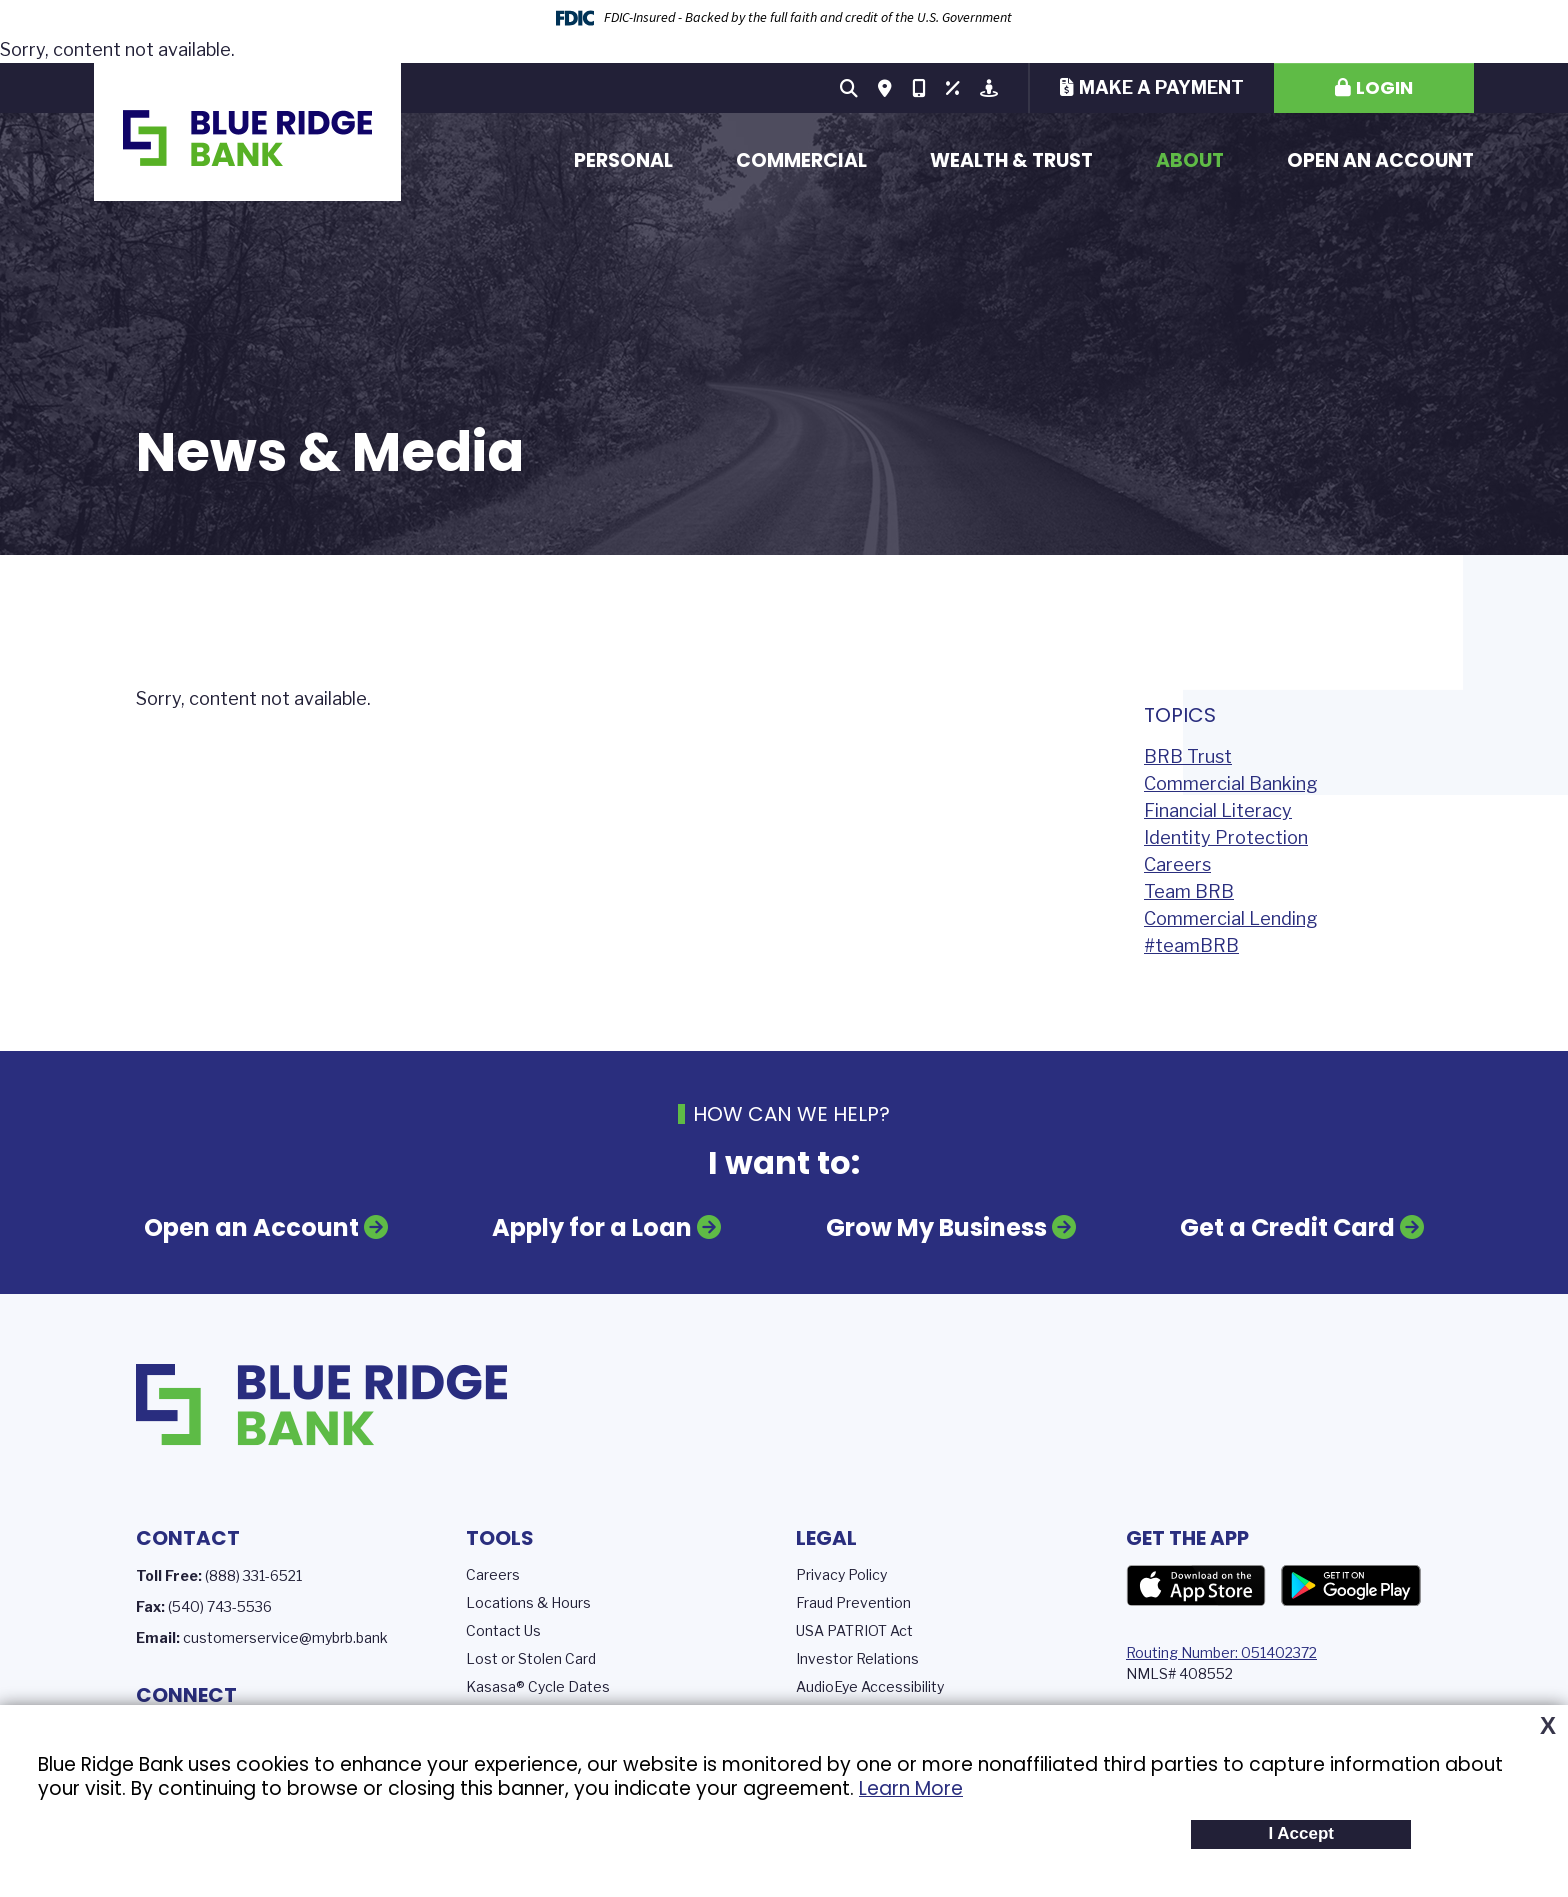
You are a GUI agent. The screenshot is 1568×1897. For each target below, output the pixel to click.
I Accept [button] (1301, 1833)
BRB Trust (1188, 756)
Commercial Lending (1231, 918)
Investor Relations (857, 1658)
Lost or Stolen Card (531, 1658)
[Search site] (849, 88)
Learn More (911, 1788)
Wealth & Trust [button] (1011, 160)
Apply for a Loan (592, 1227)
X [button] (1548, 1726)
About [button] (1190, 160)
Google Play (1351, 1586)
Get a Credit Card (1287, 1227)
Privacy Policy (841, 1574)
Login (1384, 87)
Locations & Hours (528, 1602)
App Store (1196, 1586)
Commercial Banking (1231, 783)
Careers (1177, 864)
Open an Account (1380, 160)
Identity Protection (1226, 837)
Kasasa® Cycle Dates (538, 1686)
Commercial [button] (801, 160)
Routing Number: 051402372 (1221, 1652)
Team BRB (1189, 891)
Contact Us (503, 1630)
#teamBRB (1191, 945)
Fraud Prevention (853, 1602)
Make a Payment (1161, 87)
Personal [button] (623, 160)
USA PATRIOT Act (854, 1630)
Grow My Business (936, 1227)
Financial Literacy (1218, 810)
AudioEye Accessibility (870, 1686)
